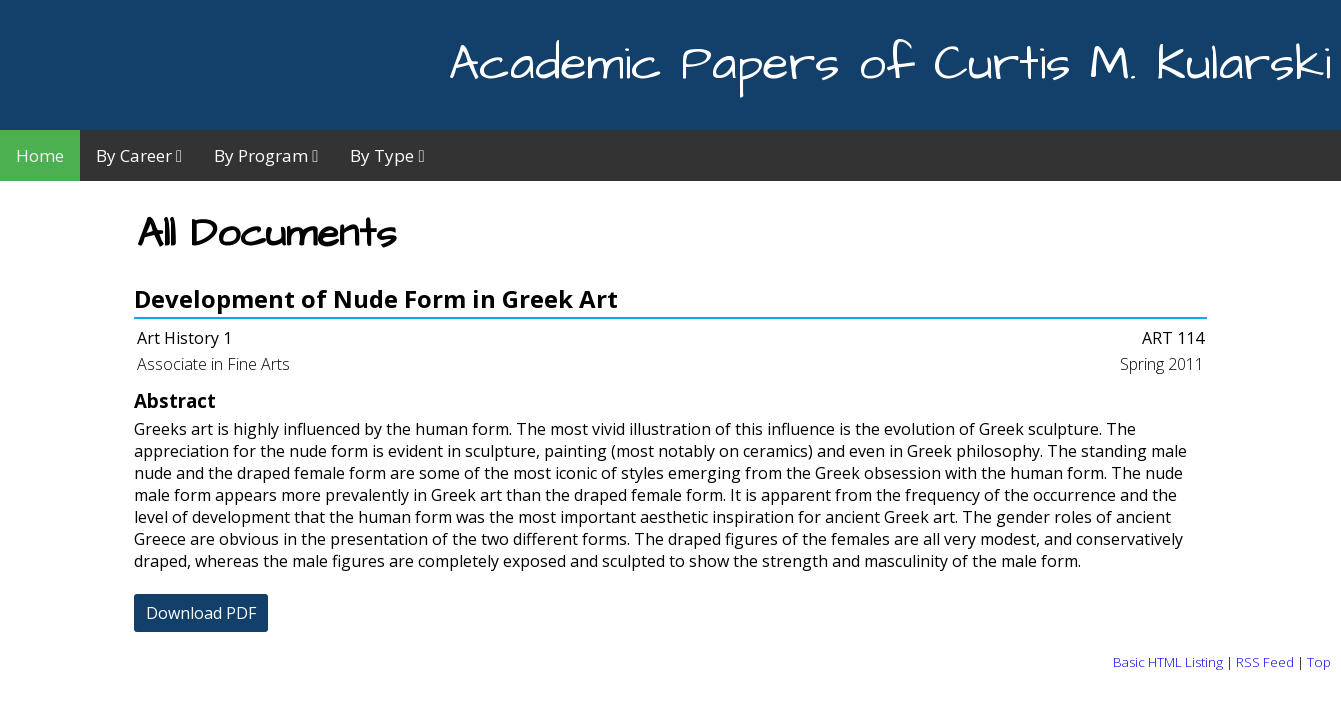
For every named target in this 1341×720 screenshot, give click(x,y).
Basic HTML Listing (1168, 662)
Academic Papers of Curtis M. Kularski (890, 65)
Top (1319, 662)
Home (40, 155)
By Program (266, 155)
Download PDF (201, 613)
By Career (139, 155)
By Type (387, 155)
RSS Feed (1265, 662)
